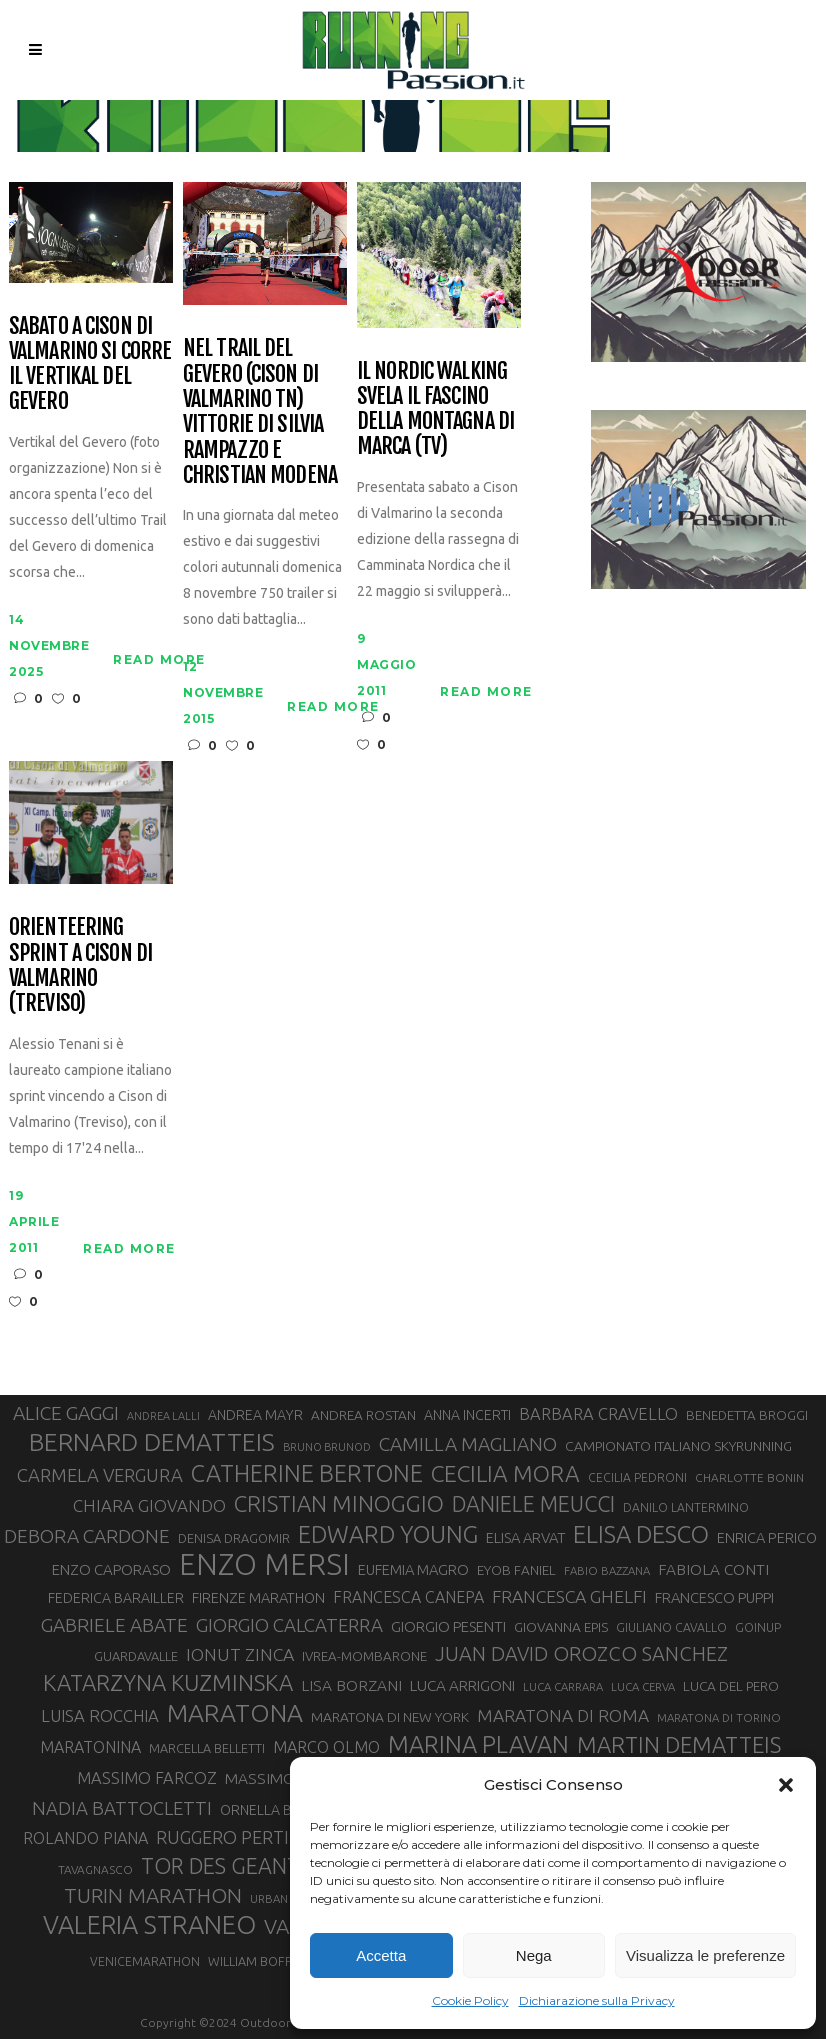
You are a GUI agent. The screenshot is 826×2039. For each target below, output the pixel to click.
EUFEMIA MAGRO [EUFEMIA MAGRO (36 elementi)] (413, 1569)
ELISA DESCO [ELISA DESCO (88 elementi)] (641, 1535)
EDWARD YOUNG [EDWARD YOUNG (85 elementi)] (388, 1534)
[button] (786, 1785)
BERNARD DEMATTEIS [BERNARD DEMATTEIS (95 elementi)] (152, 1442)
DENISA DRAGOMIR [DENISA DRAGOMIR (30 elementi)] (234, 1538)
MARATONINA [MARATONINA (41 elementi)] (90, 1747)
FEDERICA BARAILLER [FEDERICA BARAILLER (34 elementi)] (116, 1598)
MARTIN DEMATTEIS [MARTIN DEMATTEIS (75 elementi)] (679, 1744)
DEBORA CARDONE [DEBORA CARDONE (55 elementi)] (87, 1536)
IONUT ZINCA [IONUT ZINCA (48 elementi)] (240, 1654)
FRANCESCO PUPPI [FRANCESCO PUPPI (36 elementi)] (714, 1597)
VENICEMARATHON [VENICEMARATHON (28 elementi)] (145, 1961)
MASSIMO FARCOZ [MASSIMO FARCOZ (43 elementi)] (147, 1778)
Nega (534, 1955)
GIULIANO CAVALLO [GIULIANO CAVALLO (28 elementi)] (671, 1627)
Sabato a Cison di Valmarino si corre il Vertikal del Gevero (90, 363)
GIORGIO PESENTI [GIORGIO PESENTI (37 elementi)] (448, 1626)
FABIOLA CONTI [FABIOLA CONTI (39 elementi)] (713, 1569)
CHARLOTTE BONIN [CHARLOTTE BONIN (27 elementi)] (749, 1477)
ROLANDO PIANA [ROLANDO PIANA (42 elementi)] (85, 1838)
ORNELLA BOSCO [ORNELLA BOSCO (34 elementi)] (275, 1810)
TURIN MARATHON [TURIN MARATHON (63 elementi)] (153, 1895)
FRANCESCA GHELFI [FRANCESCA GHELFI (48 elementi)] (569, 1596)
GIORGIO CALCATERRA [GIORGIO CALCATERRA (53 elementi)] (289, 1625)
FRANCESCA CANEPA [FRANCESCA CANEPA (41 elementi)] (408, 1597)
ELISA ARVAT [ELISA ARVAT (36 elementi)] (525, 1537)
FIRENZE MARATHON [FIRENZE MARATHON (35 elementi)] (258, 1597)
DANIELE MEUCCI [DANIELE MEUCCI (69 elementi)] (533, 1504)
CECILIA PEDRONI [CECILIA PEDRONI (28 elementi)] (637, 1477)
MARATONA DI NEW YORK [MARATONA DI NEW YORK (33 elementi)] (390, 1717)
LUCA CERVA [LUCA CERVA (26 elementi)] (643, 1686)
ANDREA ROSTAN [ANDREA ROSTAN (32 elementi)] (363, 1415)
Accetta (381, 1955)
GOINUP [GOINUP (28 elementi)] (758, 1627)
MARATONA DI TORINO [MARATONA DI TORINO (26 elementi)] (719, 1717)
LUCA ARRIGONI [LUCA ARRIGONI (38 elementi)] (462, 1685)
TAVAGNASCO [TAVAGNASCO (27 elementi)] (95, 1869)
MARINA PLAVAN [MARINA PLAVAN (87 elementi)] (478, 1744)
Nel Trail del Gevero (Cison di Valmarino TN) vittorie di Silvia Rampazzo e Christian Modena (260, 411)
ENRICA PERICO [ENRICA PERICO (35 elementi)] (767, 1537)
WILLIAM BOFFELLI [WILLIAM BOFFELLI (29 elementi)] (261, 1961)
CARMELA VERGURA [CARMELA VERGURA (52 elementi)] (100, 1475)
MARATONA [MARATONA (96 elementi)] (235, 1713)
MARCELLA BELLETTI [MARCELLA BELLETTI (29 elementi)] (207, 1748)
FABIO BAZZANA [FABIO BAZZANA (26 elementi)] (607, 1570)
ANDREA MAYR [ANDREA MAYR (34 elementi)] (255, 1415)
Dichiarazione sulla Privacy (597, 2000)
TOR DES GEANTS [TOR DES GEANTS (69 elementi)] (226, 1866)
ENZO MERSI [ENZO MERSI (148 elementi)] (264, 1565)
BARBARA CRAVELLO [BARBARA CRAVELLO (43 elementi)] (598, 1414)
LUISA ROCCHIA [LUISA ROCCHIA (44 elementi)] (100, 1715)
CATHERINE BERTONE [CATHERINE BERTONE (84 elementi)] (307, 1473)
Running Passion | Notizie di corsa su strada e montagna (374, 114)
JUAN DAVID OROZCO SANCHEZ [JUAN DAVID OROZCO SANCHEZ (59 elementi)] (581, 1653)
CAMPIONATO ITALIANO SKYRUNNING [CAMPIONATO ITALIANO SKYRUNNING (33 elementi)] (678, 1446)
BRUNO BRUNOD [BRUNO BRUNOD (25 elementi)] (327, 1447)
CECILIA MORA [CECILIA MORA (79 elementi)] (505, 1473)
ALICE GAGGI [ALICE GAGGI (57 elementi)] (66, 1413)
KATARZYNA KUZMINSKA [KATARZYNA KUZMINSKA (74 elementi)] (168, 1682)
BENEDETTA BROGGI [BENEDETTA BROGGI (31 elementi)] (747, 1415)
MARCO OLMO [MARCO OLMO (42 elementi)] (326, 1747)
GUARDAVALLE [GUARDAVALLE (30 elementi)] (136, 1656)
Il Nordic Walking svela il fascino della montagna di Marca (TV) (435, 408)
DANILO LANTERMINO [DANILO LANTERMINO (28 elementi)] (686, 1507)
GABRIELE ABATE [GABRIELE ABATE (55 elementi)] (114, 1625)
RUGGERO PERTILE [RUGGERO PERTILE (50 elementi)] (232, 1837)
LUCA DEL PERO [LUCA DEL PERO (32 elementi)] (731, 1686)
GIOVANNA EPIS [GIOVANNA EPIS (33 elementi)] (561, 1627)
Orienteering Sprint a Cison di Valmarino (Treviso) (80, 964)
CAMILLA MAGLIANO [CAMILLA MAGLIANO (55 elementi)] (468, 1444)
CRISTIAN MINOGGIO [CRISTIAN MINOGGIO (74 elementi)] (339, 1503)
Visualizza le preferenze (705, 1955)
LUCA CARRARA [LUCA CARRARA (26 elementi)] (563, 1686)
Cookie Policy (470, 2000)
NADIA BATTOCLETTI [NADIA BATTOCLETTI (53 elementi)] (122, 1808)
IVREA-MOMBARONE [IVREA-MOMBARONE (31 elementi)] (364, 1656)
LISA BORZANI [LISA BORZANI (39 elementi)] (351, 1685)
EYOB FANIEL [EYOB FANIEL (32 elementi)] (516, 1570)
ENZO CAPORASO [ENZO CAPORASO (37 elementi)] (111, 1569)
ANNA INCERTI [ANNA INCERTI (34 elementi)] (467, 1415)
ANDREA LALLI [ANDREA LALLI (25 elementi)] (163, 1416)
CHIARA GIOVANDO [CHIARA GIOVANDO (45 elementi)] (149, 1505)
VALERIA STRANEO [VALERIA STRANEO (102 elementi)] (149, 1925)
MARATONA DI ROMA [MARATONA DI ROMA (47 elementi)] (563, 1715)
